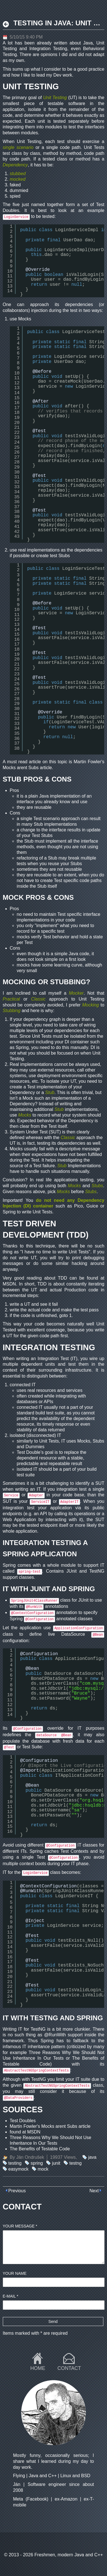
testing (15, 2163)
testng (75, 2163)
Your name (15, 2273)
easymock (18, 2169)
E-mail (11, 2296)
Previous (17, 2190)
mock (43, 2169)
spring (37, 2163)
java (92, 2157)
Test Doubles (23, 2120)
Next (94, 2190)
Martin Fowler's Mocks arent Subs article (50, 2126)
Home (37, 2368)
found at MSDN (25, 2131)
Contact (69, 2368)
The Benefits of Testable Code (40, 2148)
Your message (20, 2226)
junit (56, 2163)
